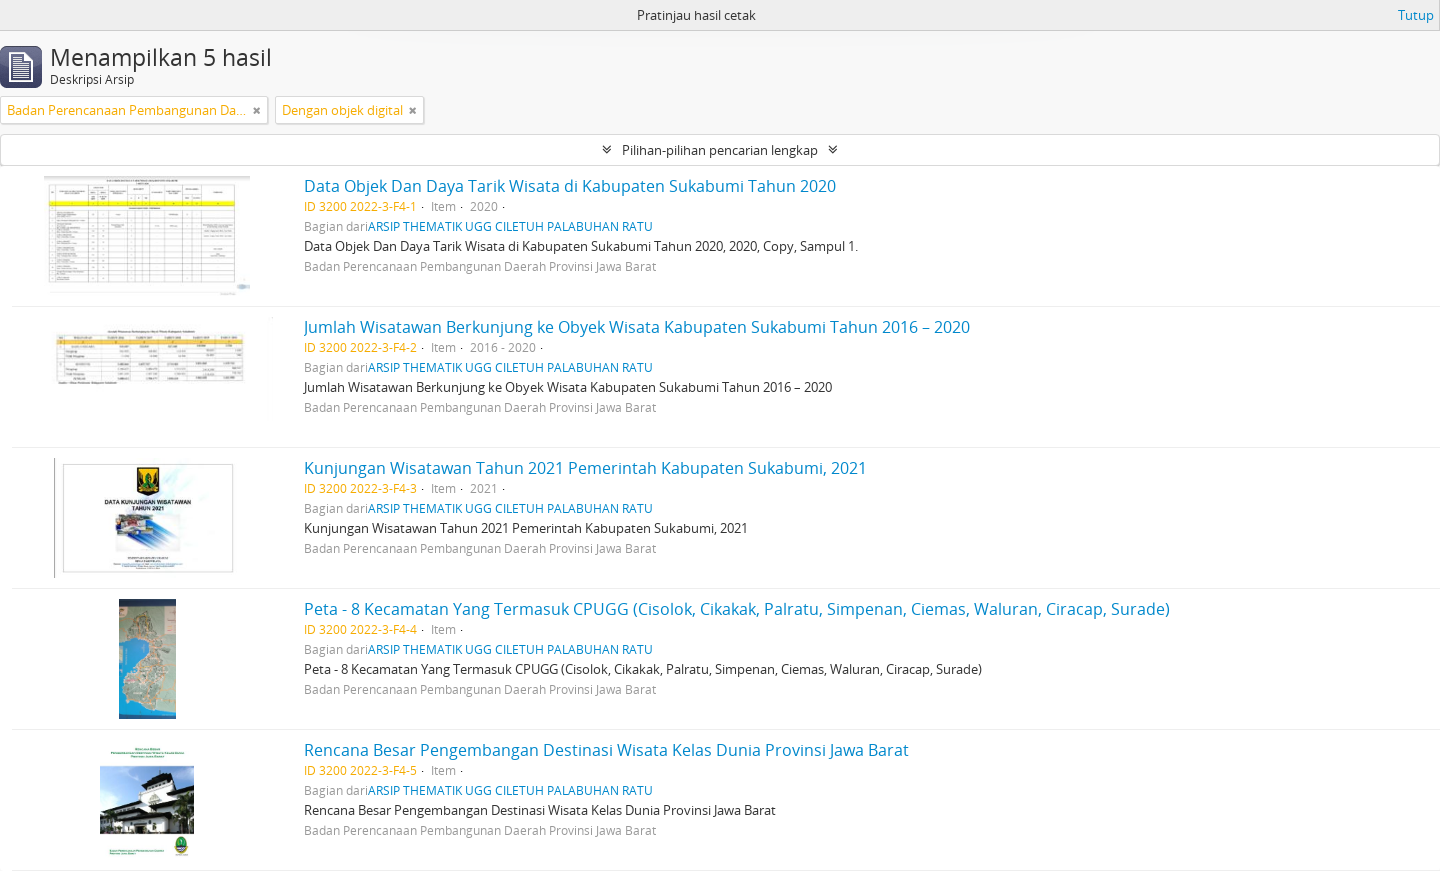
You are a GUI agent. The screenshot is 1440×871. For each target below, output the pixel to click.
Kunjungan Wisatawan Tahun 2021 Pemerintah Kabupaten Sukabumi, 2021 (585, 468)
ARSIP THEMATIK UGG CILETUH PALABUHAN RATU (510, 226)
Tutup (1416, 15)
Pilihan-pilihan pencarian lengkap (720, 150)
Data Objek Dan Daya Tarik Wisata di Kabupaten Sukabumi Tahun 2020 (570, 186)
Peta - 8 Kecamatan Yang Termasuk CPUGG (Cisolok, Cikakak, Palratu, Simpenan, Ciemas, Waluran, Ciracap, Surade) (737, 609)
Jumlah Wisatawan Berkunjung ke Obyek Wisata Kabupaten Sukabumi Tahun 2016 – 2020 (637, 327)
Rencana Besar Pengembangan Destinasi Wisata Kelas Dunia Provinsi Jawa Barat (606, 750)
